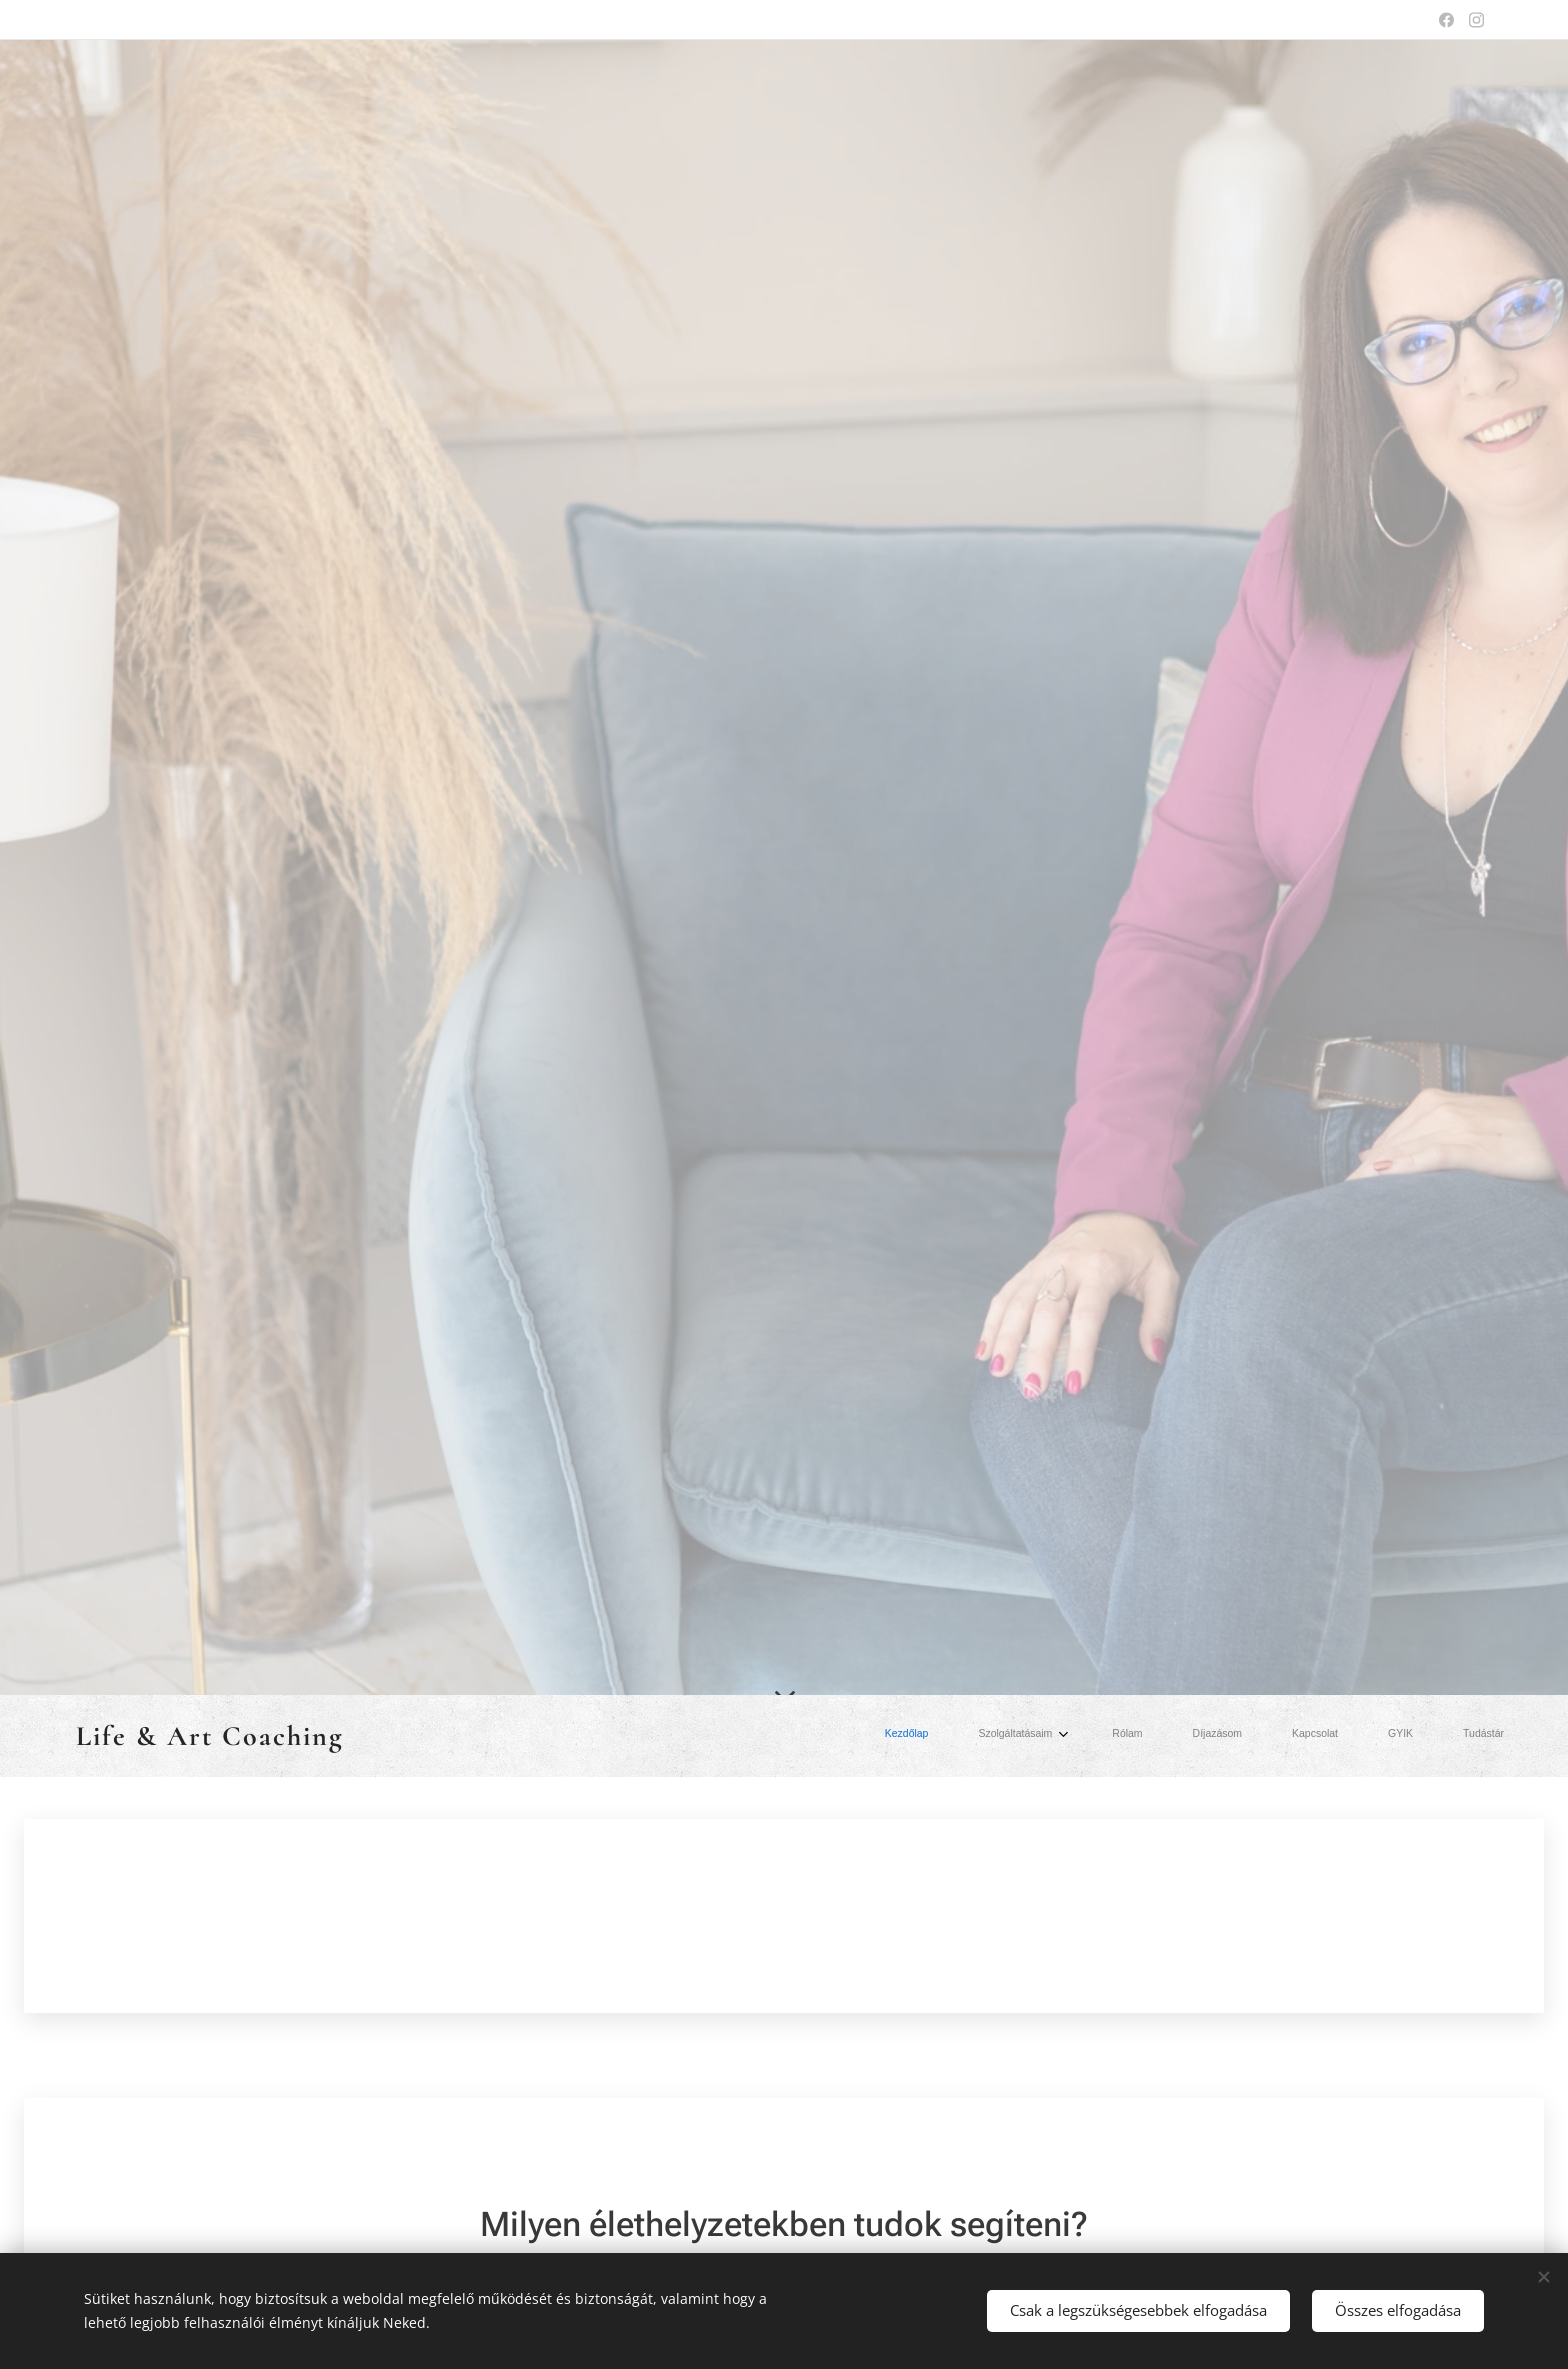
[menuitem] (1204, 1736)
